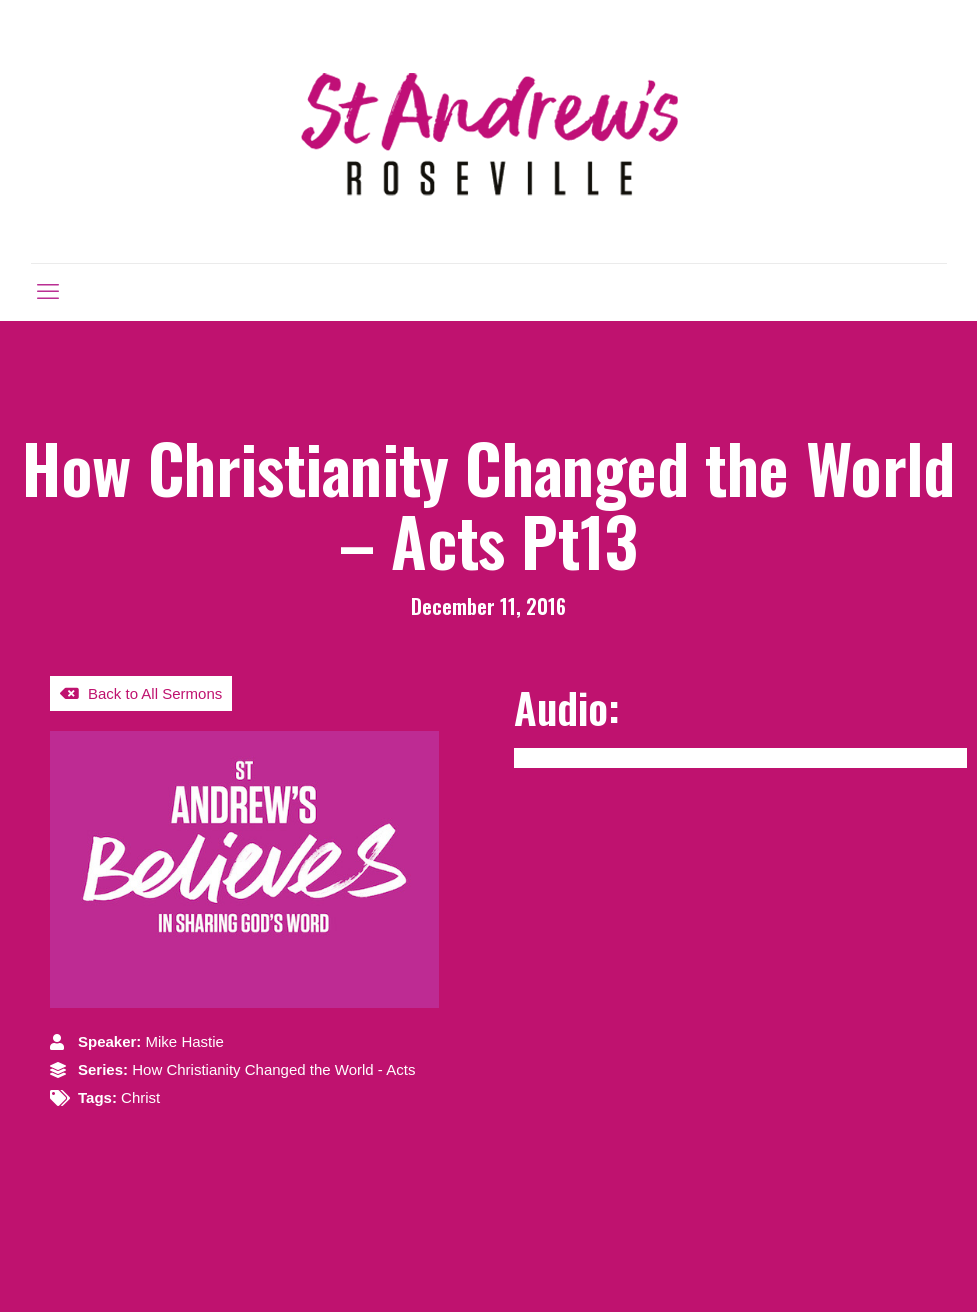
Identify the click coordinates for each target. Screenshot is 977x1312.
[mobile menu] (48, 292)
